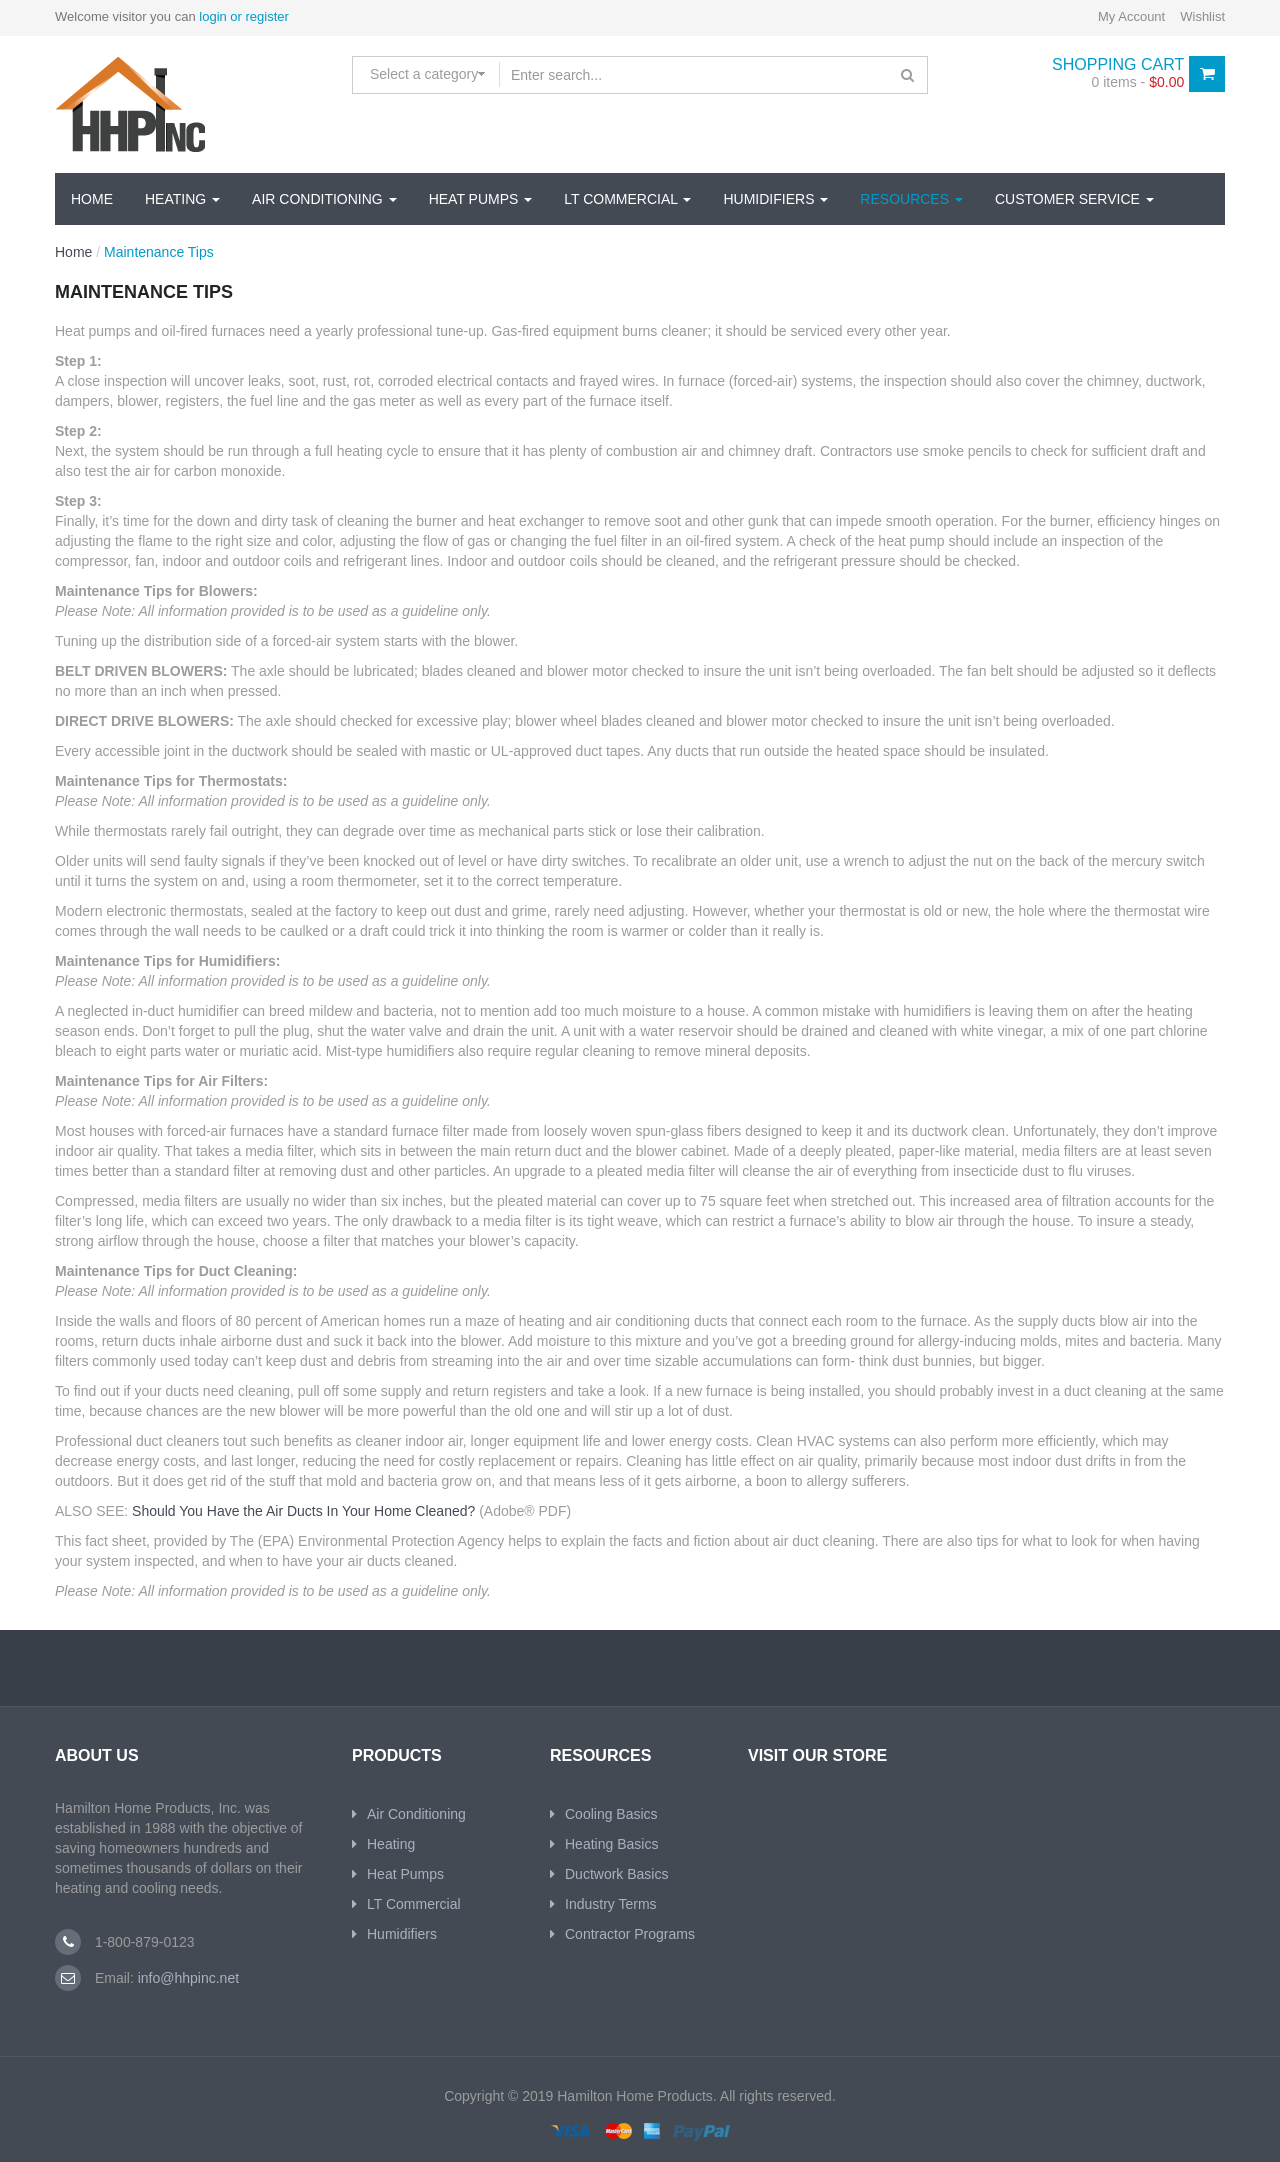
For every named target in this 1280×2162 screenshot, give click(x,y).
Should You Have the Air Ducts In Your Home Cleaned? (303, 1511)
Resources (911, 199)
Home (92, 199)
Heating (182, 199)
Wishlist (1202, 16)
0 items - (1138, 82)
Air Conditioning (324, 199)
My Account (1131, 16)
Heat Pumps (481, 199)
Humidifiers (775, 199)
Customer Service (1074, 199)
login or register (244, 16)
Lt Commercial (627, 199)
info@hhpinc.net (186, 1978)
